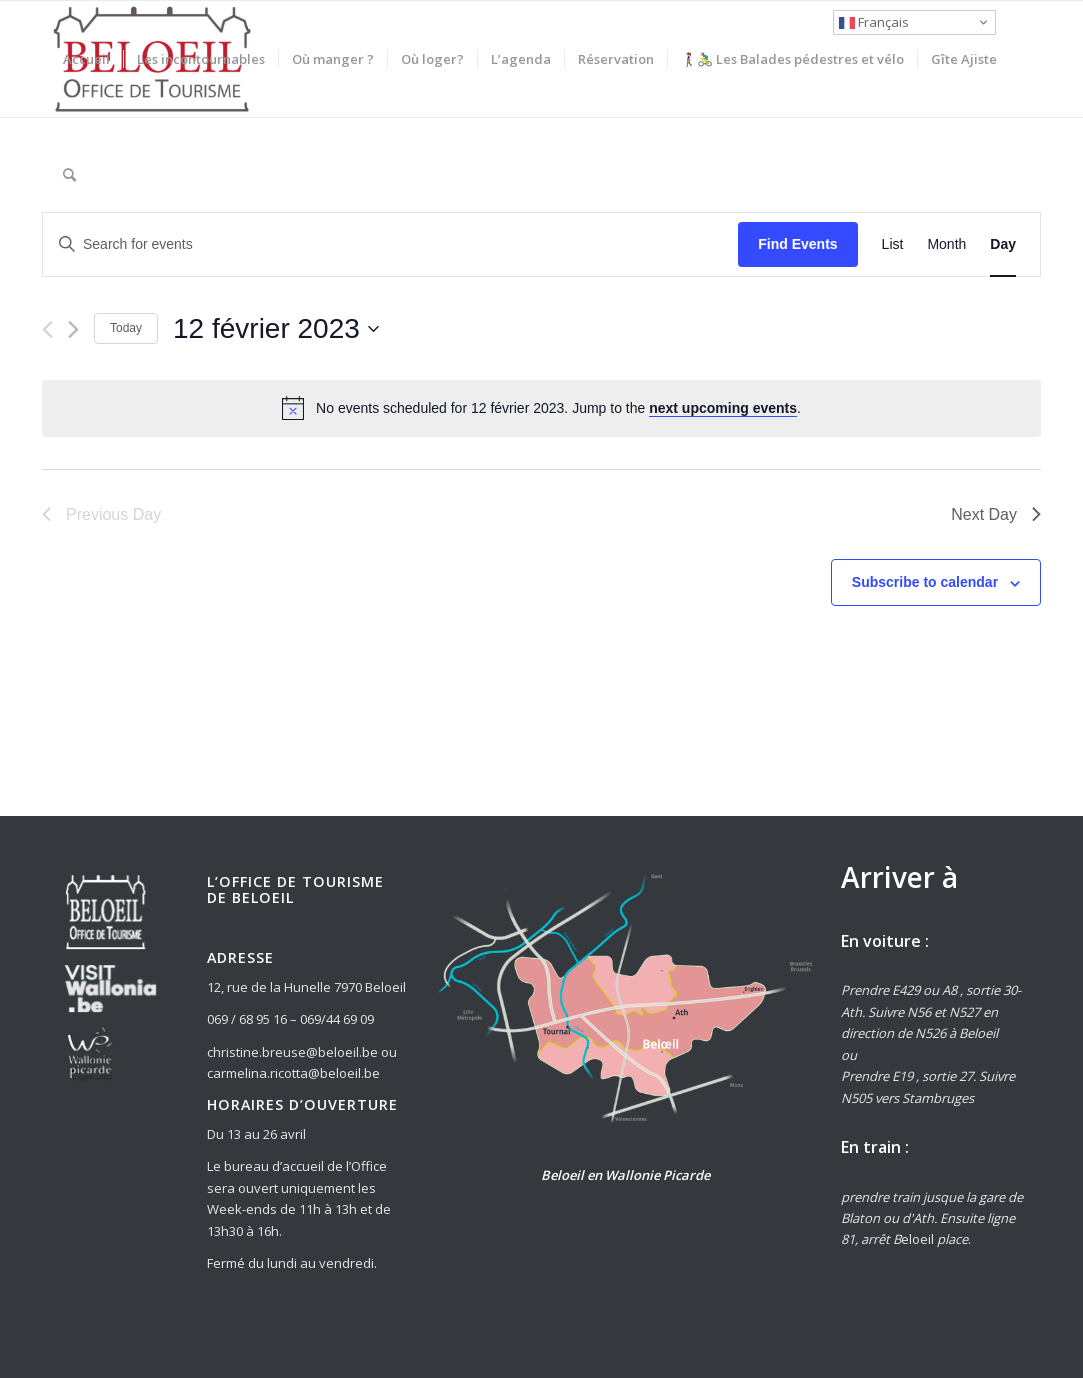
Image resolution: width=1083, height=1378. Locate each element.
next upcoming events (723, 408)
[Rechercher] (69, 175)
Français (874, 22)
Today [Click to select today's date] (126, 328)
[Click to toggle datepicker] (276, 329)
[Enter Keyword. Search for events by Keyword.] (390, 244)
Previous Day (101, 514)
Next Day (996, 514)
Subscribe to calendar (925, 582)
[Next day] (73, 329)
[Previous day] (47, 329)
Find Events (797, 244)
